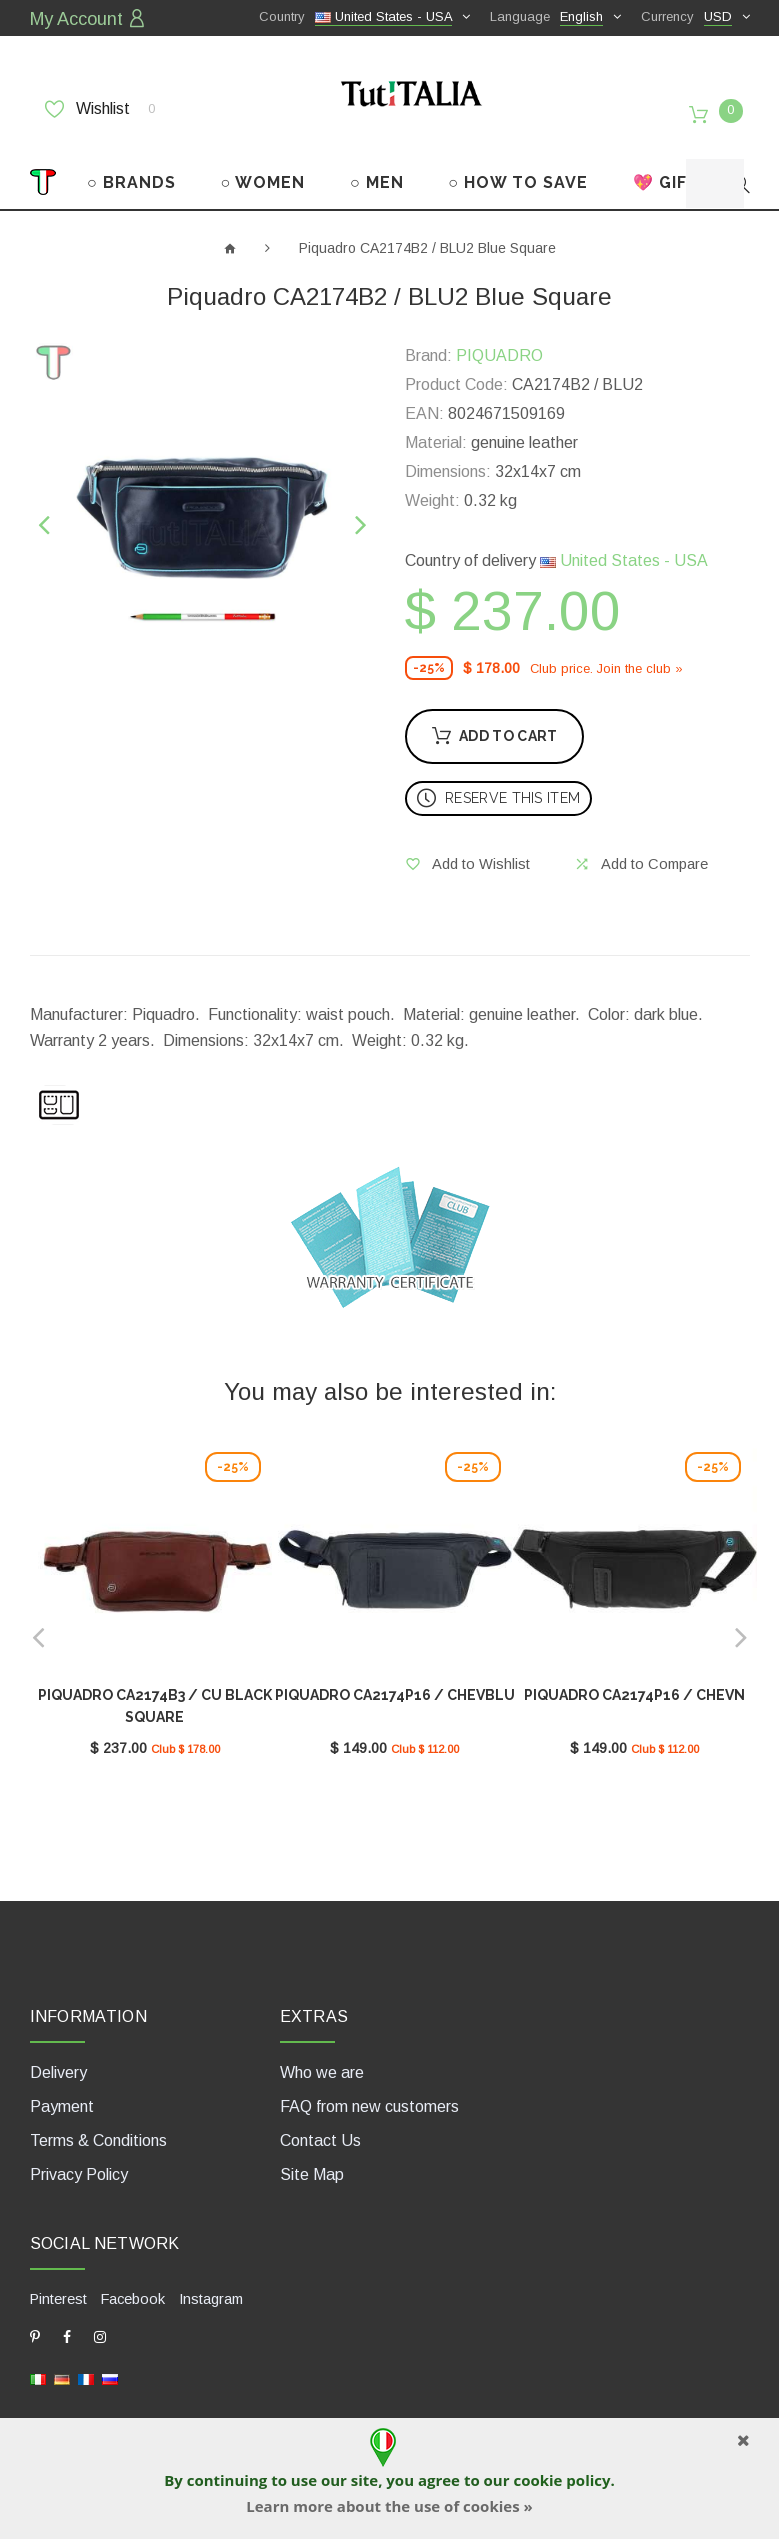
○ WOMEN (263, 167)
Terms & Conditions (98, 2120)
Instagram (209, 2278)
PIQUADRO (499, 341)
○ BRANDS (131, 167)
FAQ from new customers (369, 2086)
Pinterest (58, 2278)
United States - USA (624, 546)
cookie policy (561, 2480)
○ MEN (377, 167)
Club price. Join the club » (606, 653)
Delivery (58, 2052)
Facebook (132, 2278)
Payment (62, 2086)
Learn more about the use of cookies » (389, 2506)
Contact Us (320, 2120)
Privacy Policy (79, 2154)
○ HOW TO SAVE (518, 167)
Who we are (322, 2052)
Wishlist (100, 107)
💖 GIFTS (671, 167)
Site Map (312, 2154)
